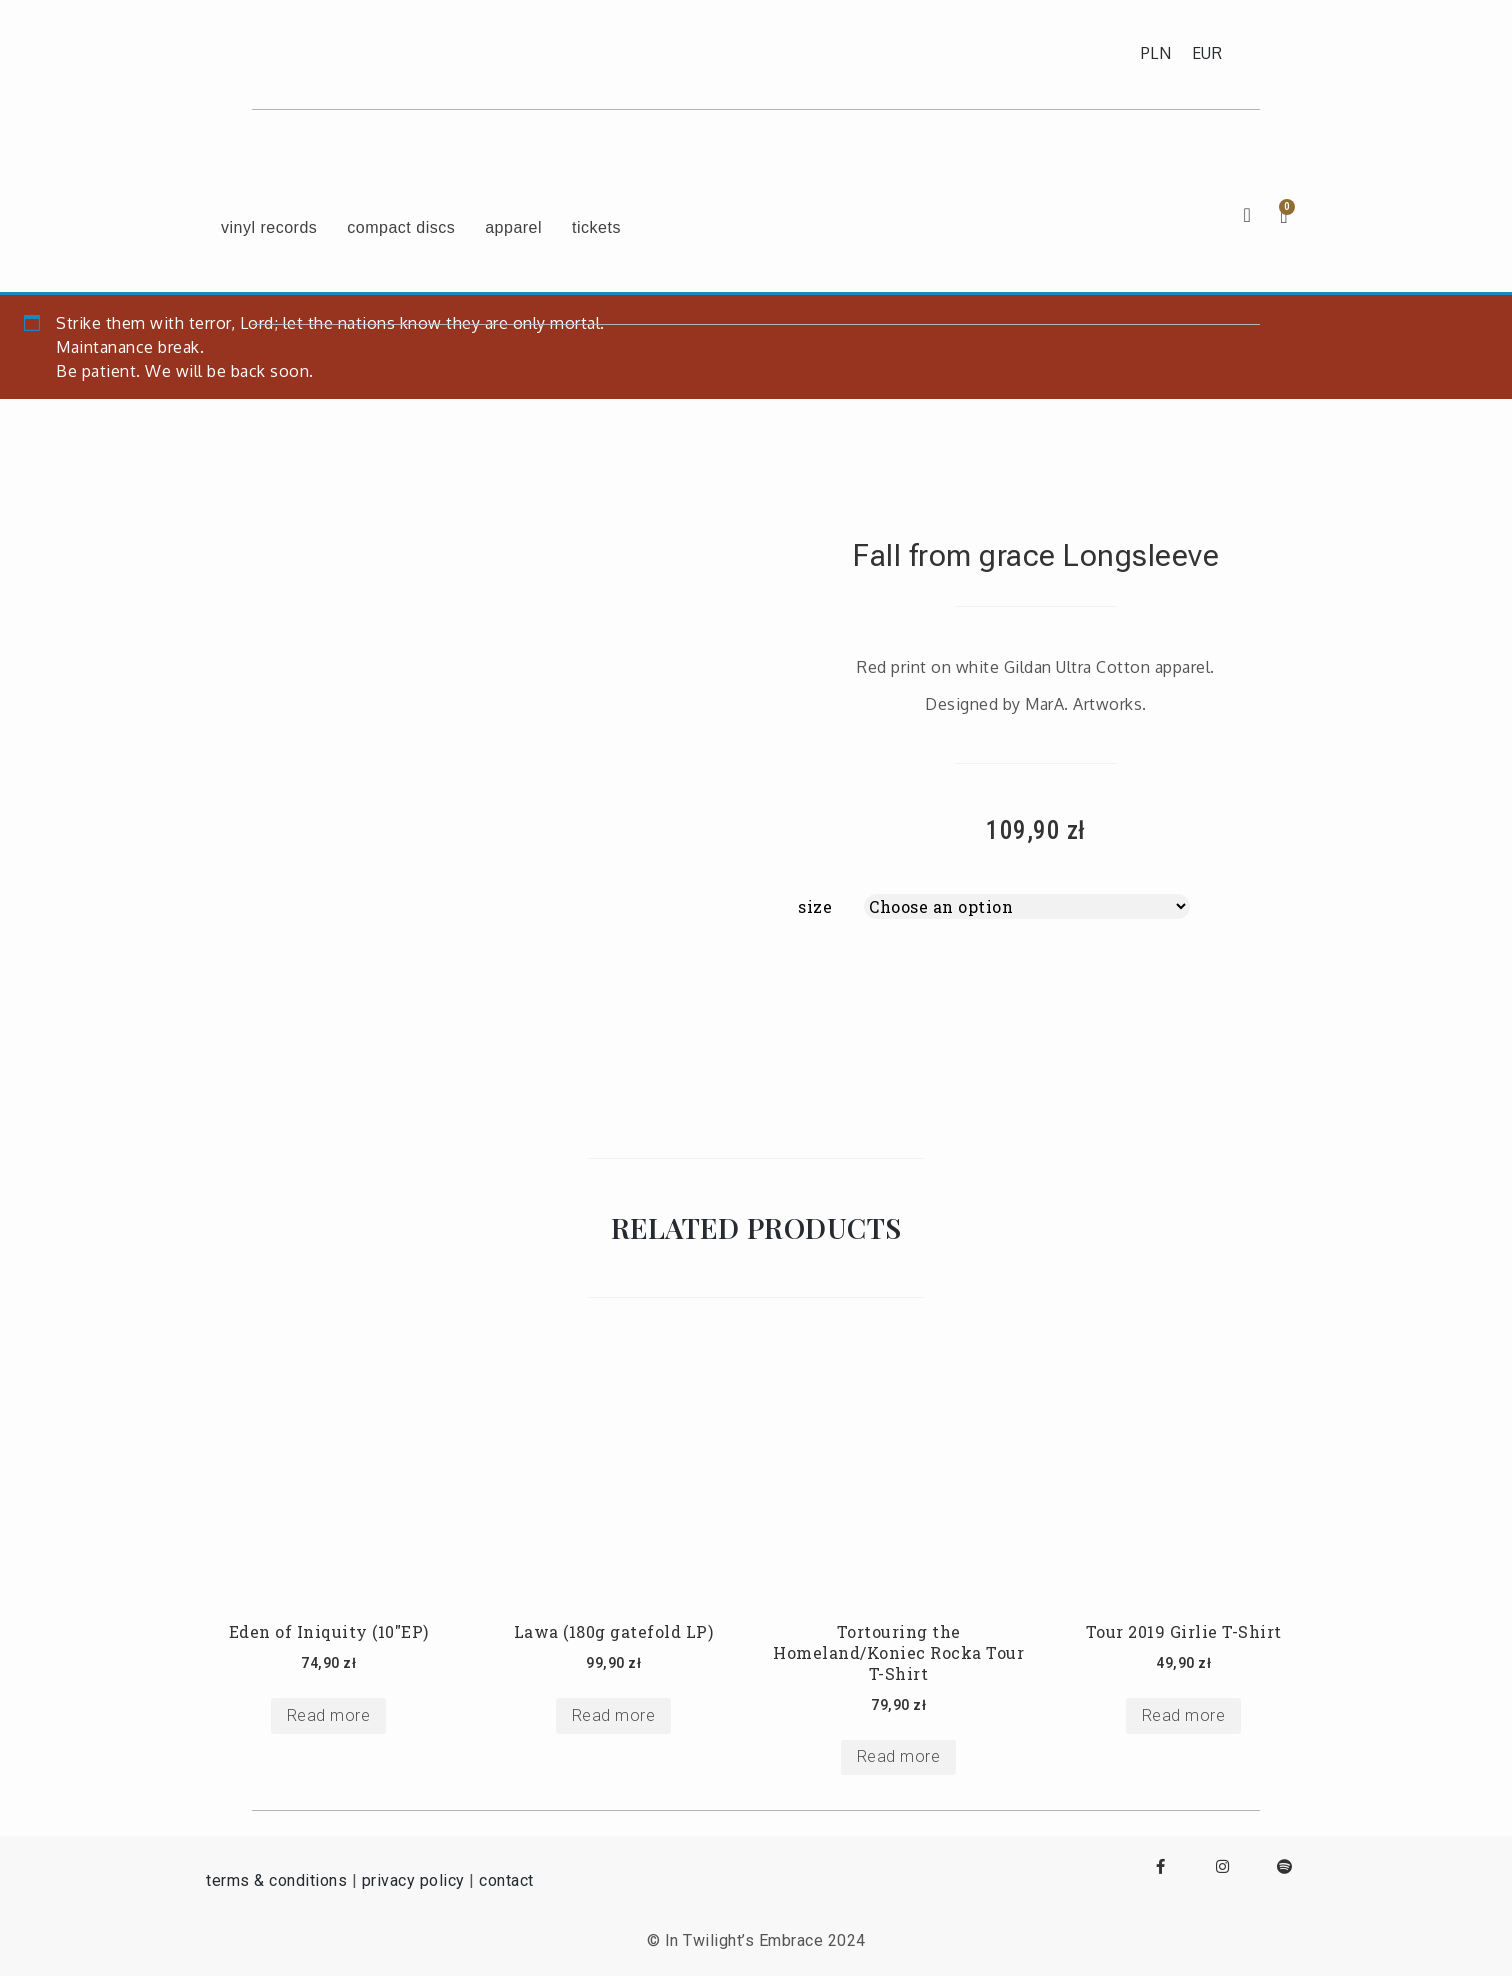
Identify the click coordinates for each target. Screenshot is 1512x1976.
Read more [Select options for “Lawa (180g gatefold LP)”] (614, 1715)
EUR (1207, 53)
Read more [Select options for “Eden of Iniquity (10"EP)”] (329, 1715)
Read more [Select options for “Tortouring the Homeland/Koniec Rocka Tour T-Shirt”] (899, 1756)
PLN (1156, 53)
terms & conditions (276, 1880)
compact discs (401, 227)
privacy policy (413, 1880)
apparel (513, 227)
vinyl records (269, 227)
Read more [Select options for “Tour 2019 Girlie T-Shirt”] (1184, 1715)
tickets (596, 227)
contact (506, 1880)
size (815, 906)
